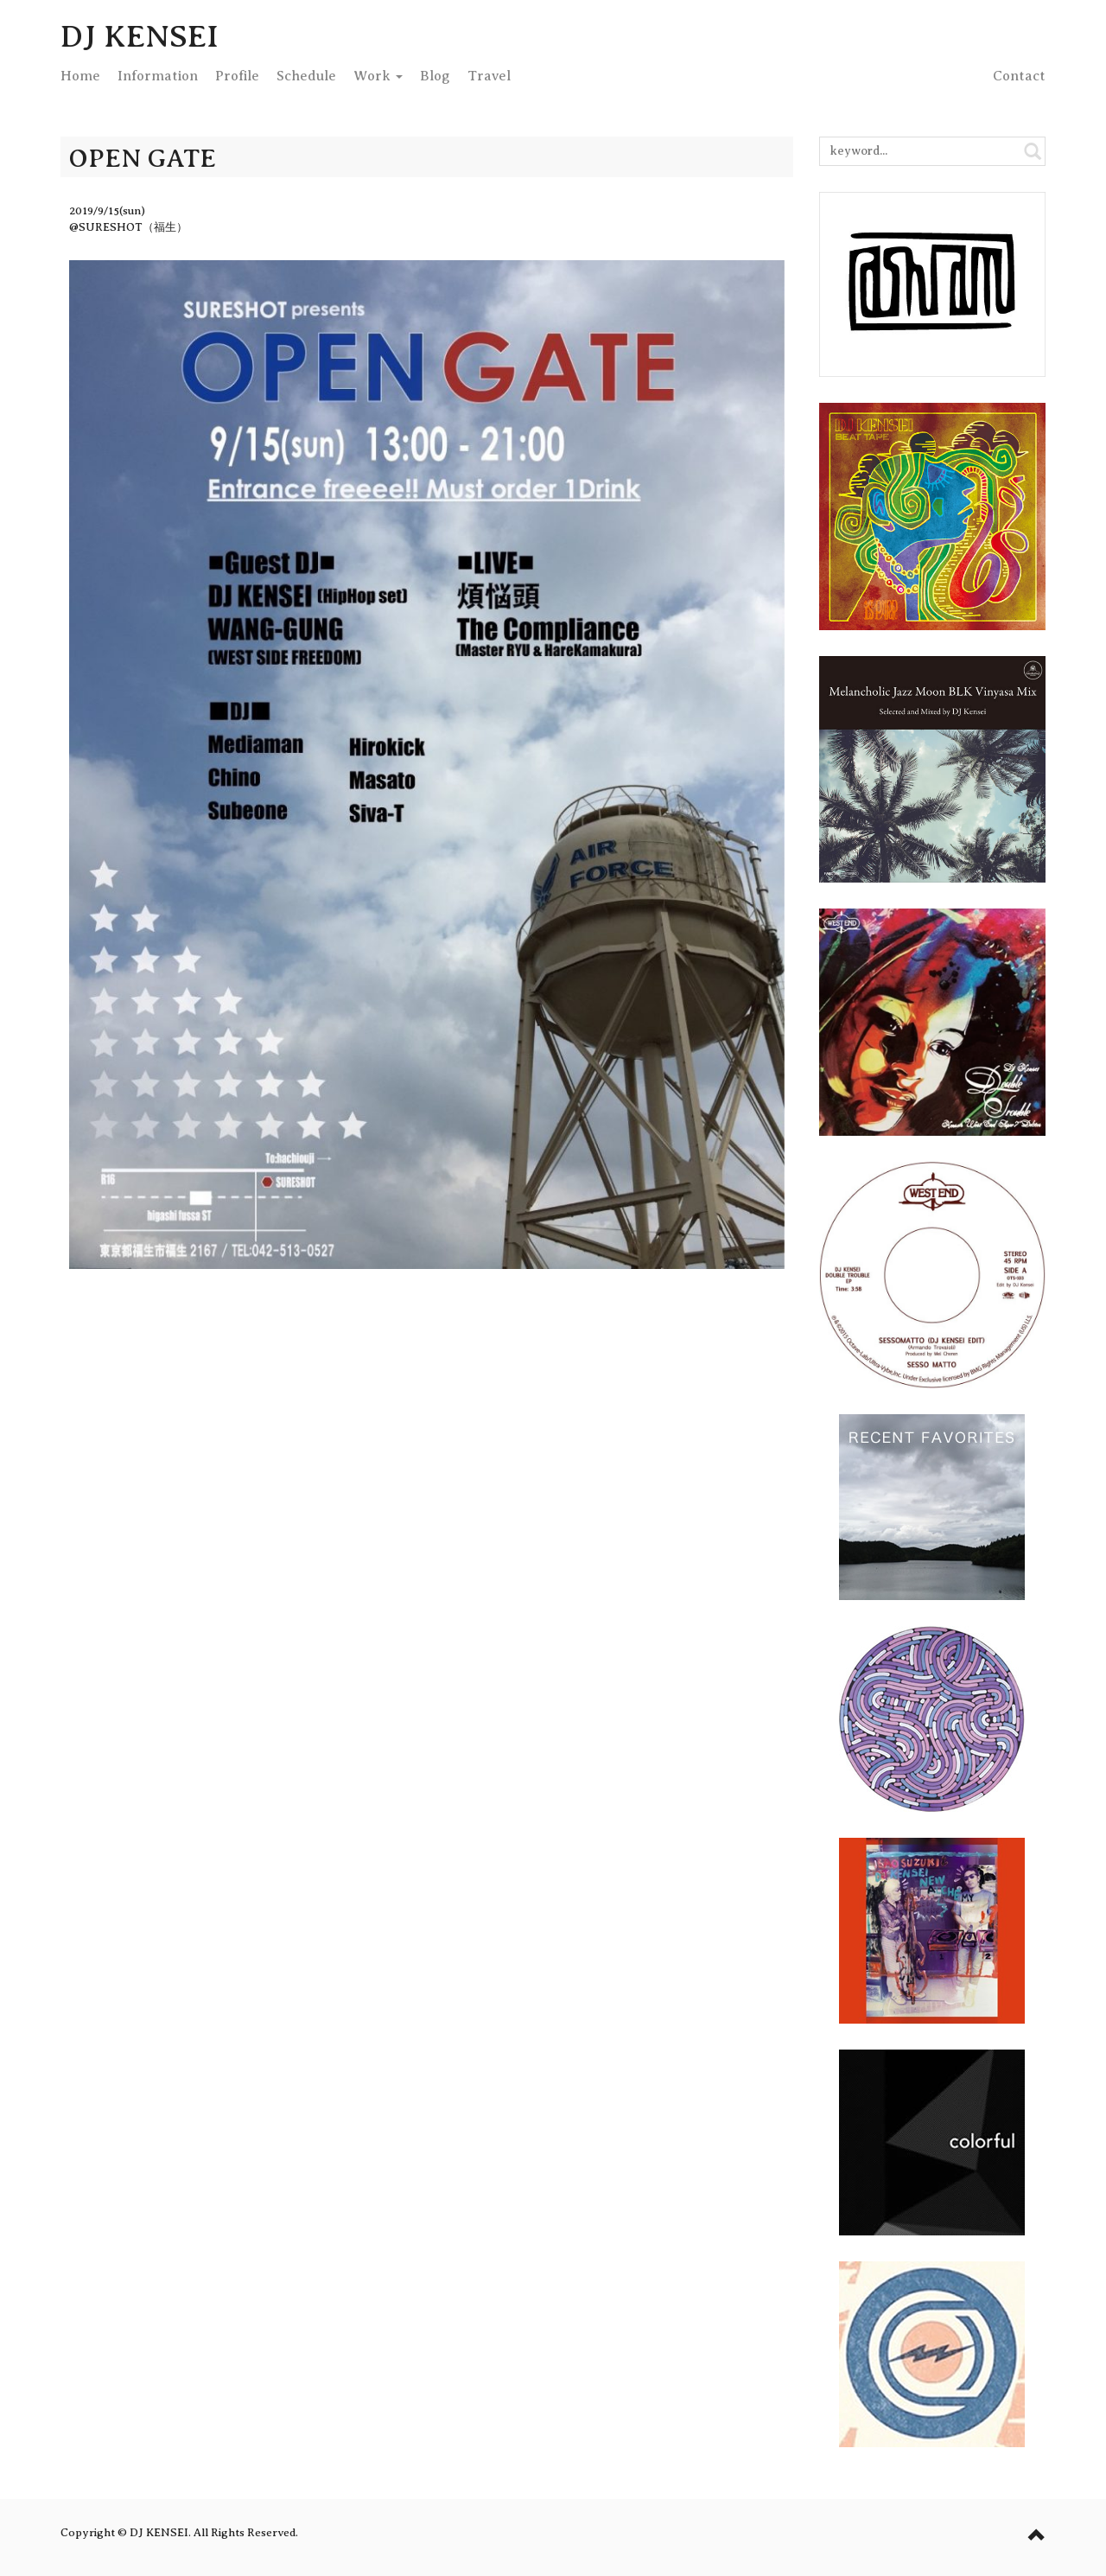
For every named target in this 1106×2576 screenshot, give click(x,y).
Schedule (306, 76)
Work (378, 76)
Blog (435, 76)
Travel (489, 76)
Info (158, 76)
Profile (237, 76)
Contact (1019, 76)
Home (80, 76)
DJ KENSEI (139, 36)
